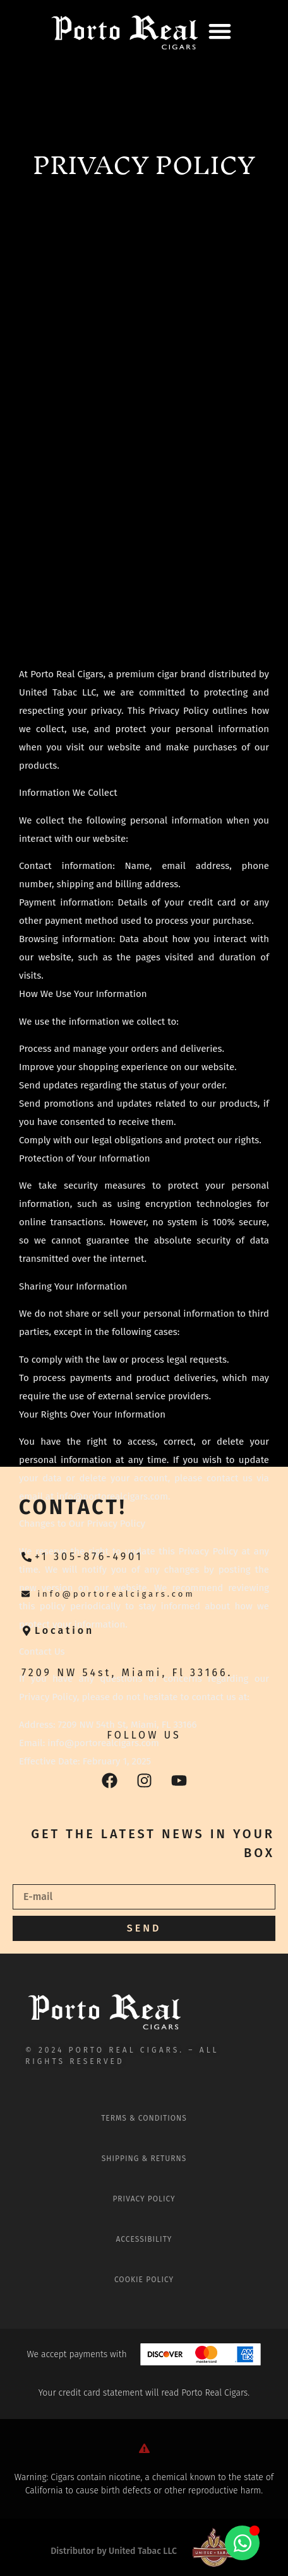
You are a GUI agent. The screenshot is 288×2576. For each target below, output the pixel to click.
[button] (220, 31)
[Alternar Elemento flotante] (242, 2543)
